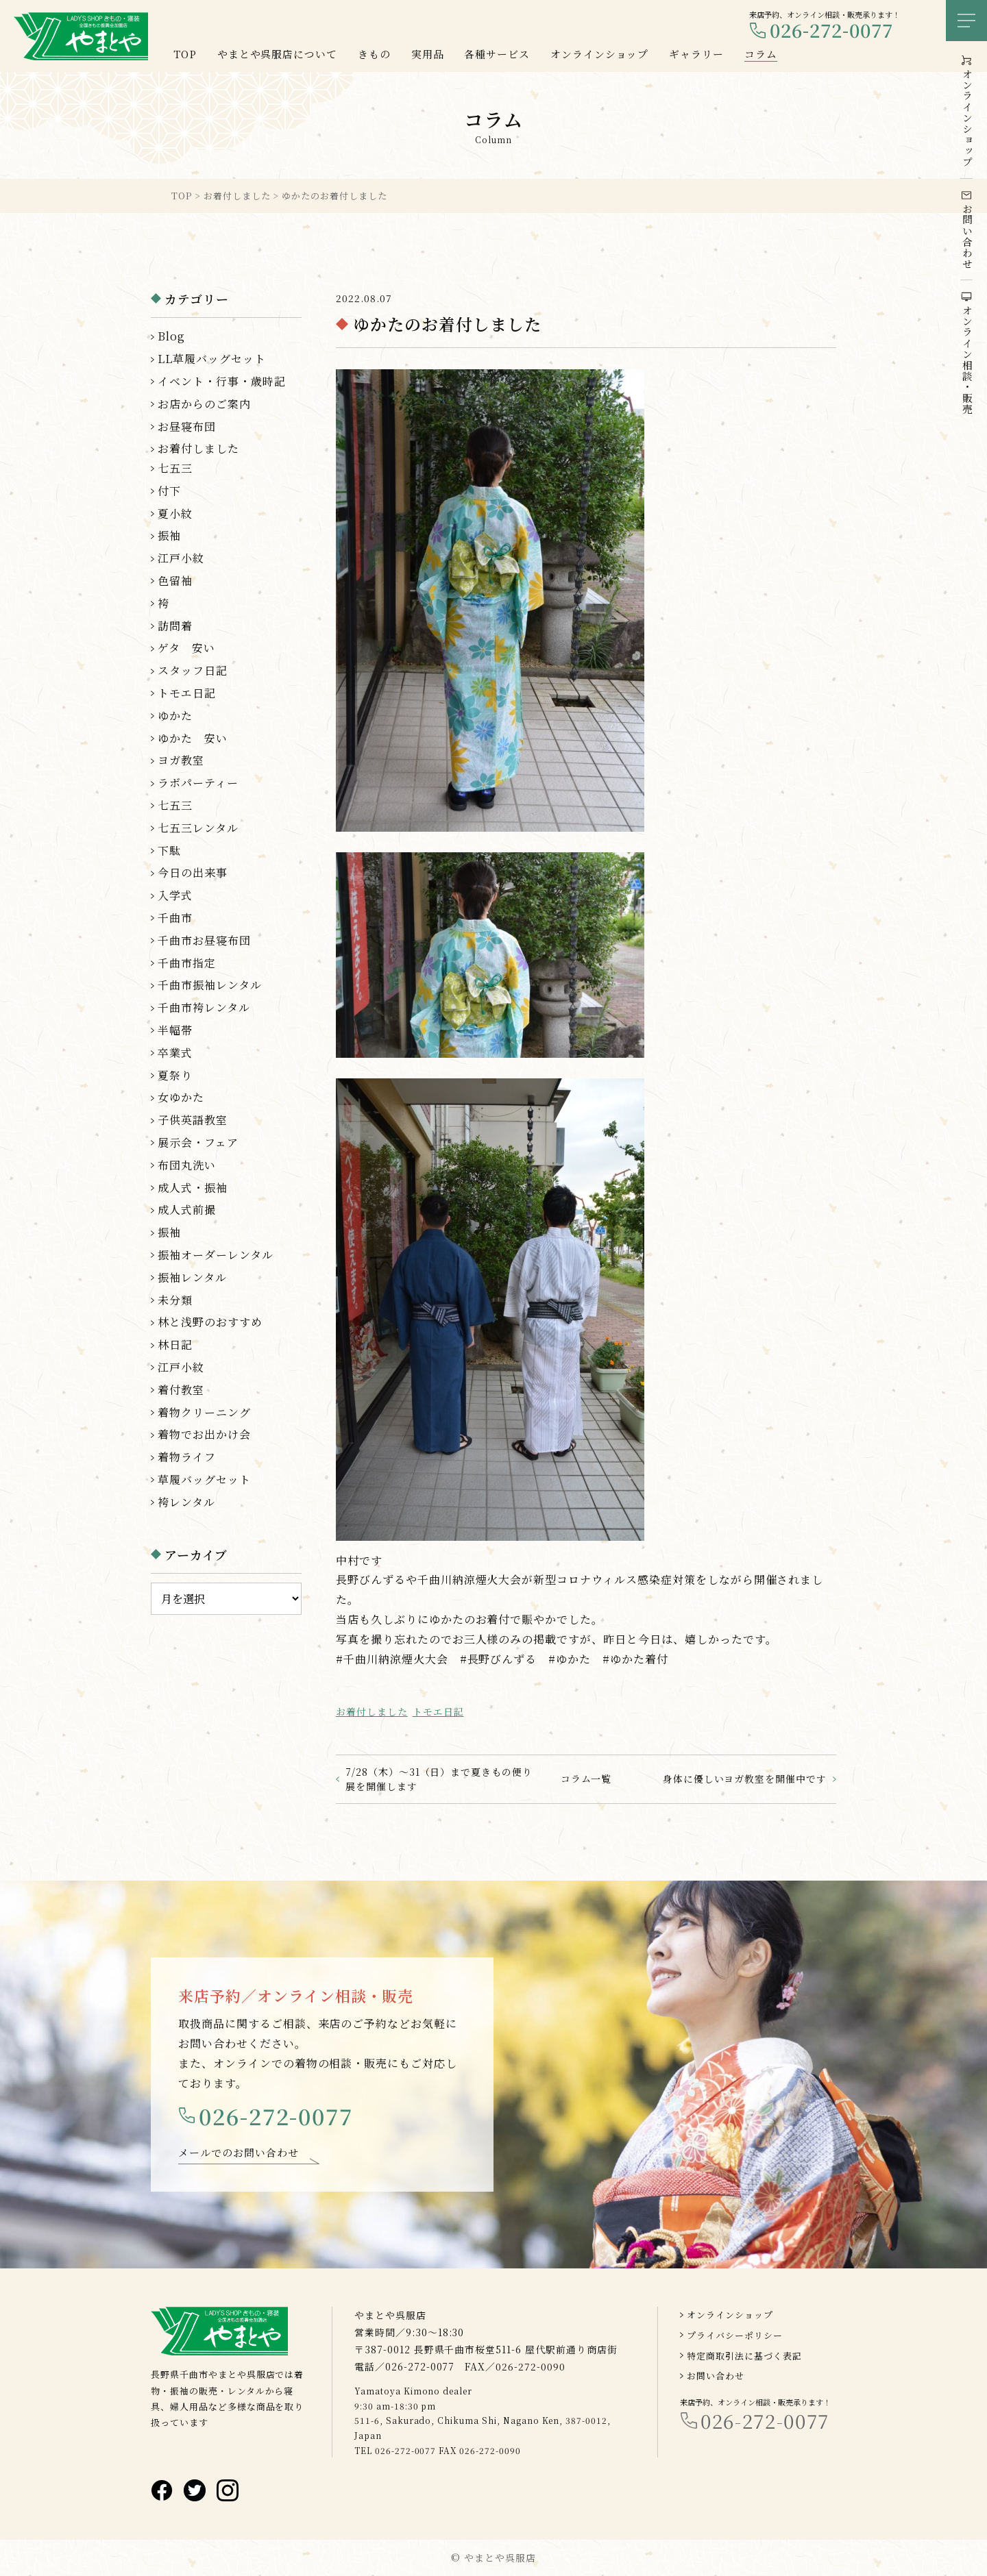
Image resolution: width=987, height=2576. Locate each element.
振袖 (169, 535)
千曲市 (175, 918)
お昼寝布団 (187, 426)
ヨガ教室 (181, 760)
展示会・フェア (198, 1142)
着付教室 (181, 1390)
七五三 (175, 468)
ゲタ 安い (186, 648)
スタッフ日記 (193, 670)
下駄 (169, 850)
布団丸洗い (187, 1165)
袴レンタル (186, 1502)
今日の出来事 (193, 872)
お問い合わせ (715, 2375)
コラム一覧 (586, 1778)
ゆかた (175, 715)
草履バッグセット (204, 1479)
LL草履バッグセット (212, 359)
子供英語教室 (193, 1120)
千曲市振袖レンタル (210, 985)
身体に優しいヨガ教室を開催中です (745, 1778)
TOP (185, 54)
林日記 (175, 1344)
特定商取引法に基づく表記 (744, 2355)
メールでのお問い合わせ (238, 2160)
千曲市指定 (187, 963)
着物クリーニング (204, 1412)
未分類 (175, 1300)
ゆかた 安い (193, 738)
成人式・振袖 (193, 1188)
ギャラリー (696, 54)
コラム (760, 54)
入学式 (175, 895)
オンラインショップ (730, 2314)
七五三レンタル (198, 828)
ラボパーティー (198, 783)
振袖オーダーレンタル (215, 1255)
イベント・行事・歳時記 (222, 381)
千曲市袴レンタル (204, 1007)
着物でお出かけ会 (204, 1434)
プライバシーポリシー (735, 2335)
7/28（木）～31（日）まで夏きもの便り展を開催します (439, 1779)
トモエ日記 (438, 1711)
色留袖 (175, 581)
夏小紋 (175, 513)
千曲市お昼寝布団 (204, 940)
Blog (171, 336)
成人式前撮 (187, 1209)
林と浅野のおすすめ (210, 1322)
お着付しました (372, 1711)
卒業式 (175, 1053)
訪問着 (175, 626)
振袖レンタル (192, 1277)
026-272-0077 (831, 30)
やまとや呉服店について (277, 54)
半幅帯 (175, 1030)
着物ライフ (187, 1457)
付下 (169, 491)
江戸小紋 (181, 558)
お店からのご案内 (204, 404)
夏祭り (175, 1075)
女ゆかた (181, 1097)
